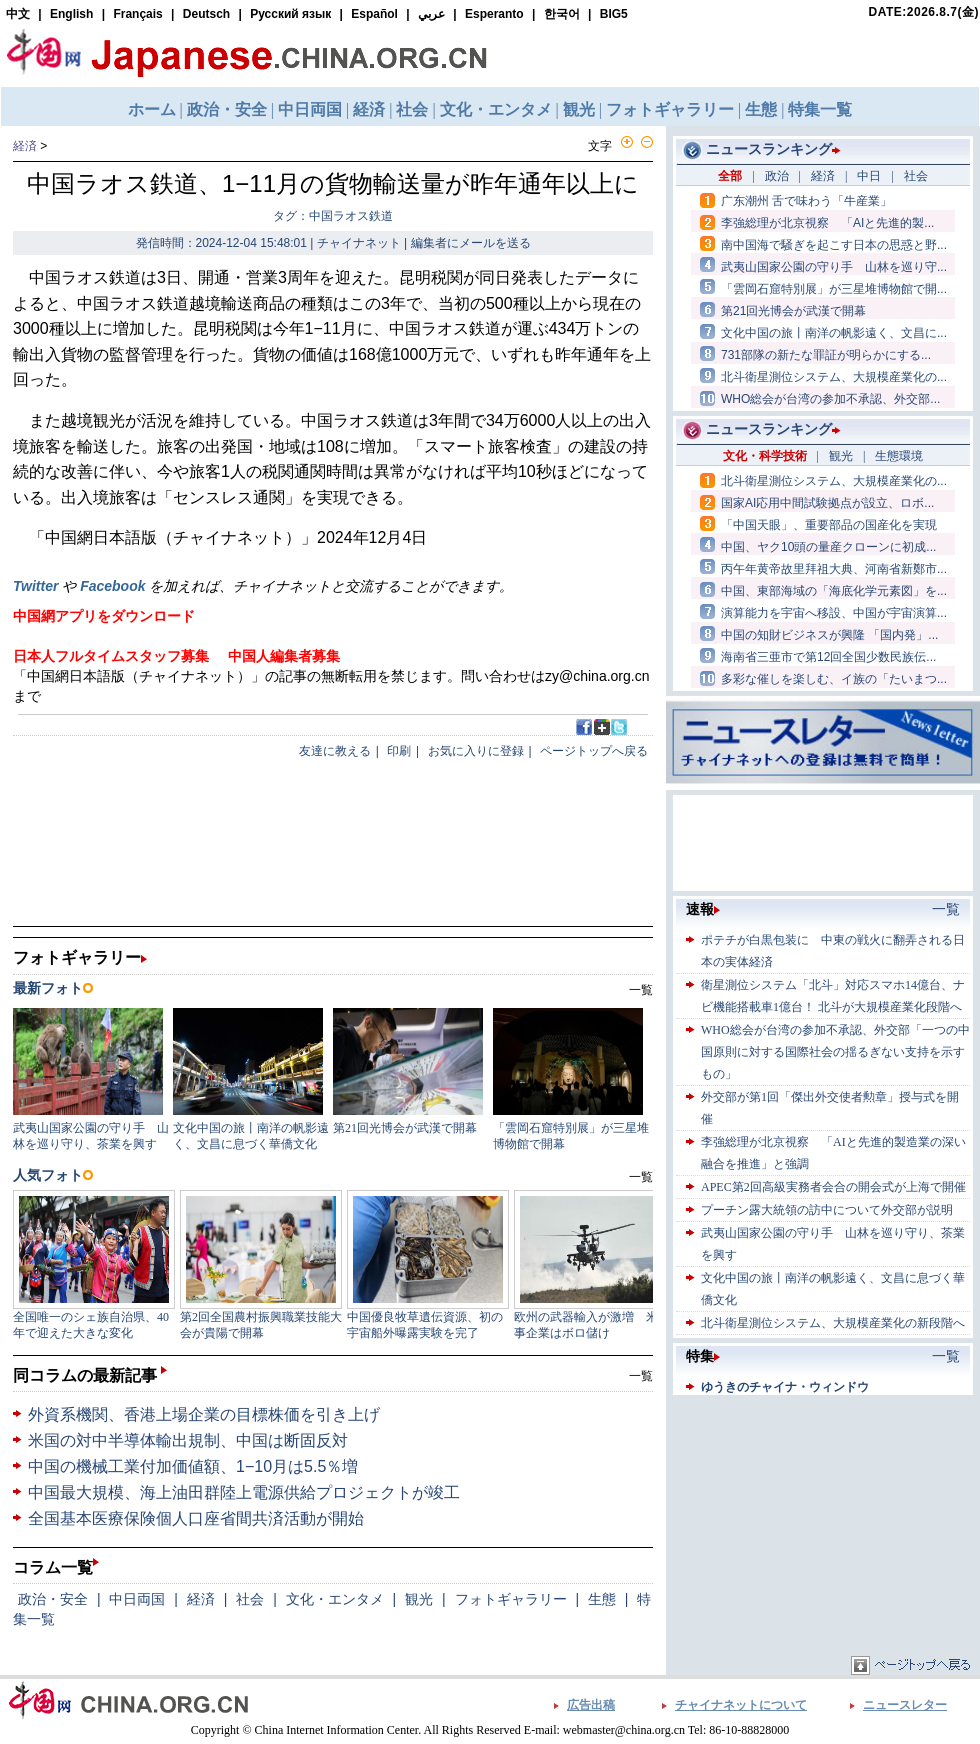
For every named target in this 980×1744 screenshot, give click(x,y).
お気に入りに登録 (476, 751)
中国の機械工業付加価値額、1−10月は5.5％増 (193, 1466)
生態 (602, 1599)
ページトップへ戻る (594, 751)
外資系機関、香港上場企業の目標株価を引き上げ (204, 1414)
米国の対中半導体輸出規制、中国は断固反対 (188, 1440)
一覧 (641, 1376)
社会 (250, 1599)
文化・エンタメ (335, 1599)
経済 (25, 146)
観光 (419, 1599)
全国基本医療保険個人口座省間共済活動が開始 (196, 1518)
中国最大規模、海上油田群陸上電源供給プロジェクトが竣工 (244, 1492)
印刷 (399, 751)
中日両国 (137, 1599)
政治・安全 (53, 1599)
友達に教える (335, 751)
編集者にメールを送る (471, 243)
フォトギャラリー (511, 1599)
